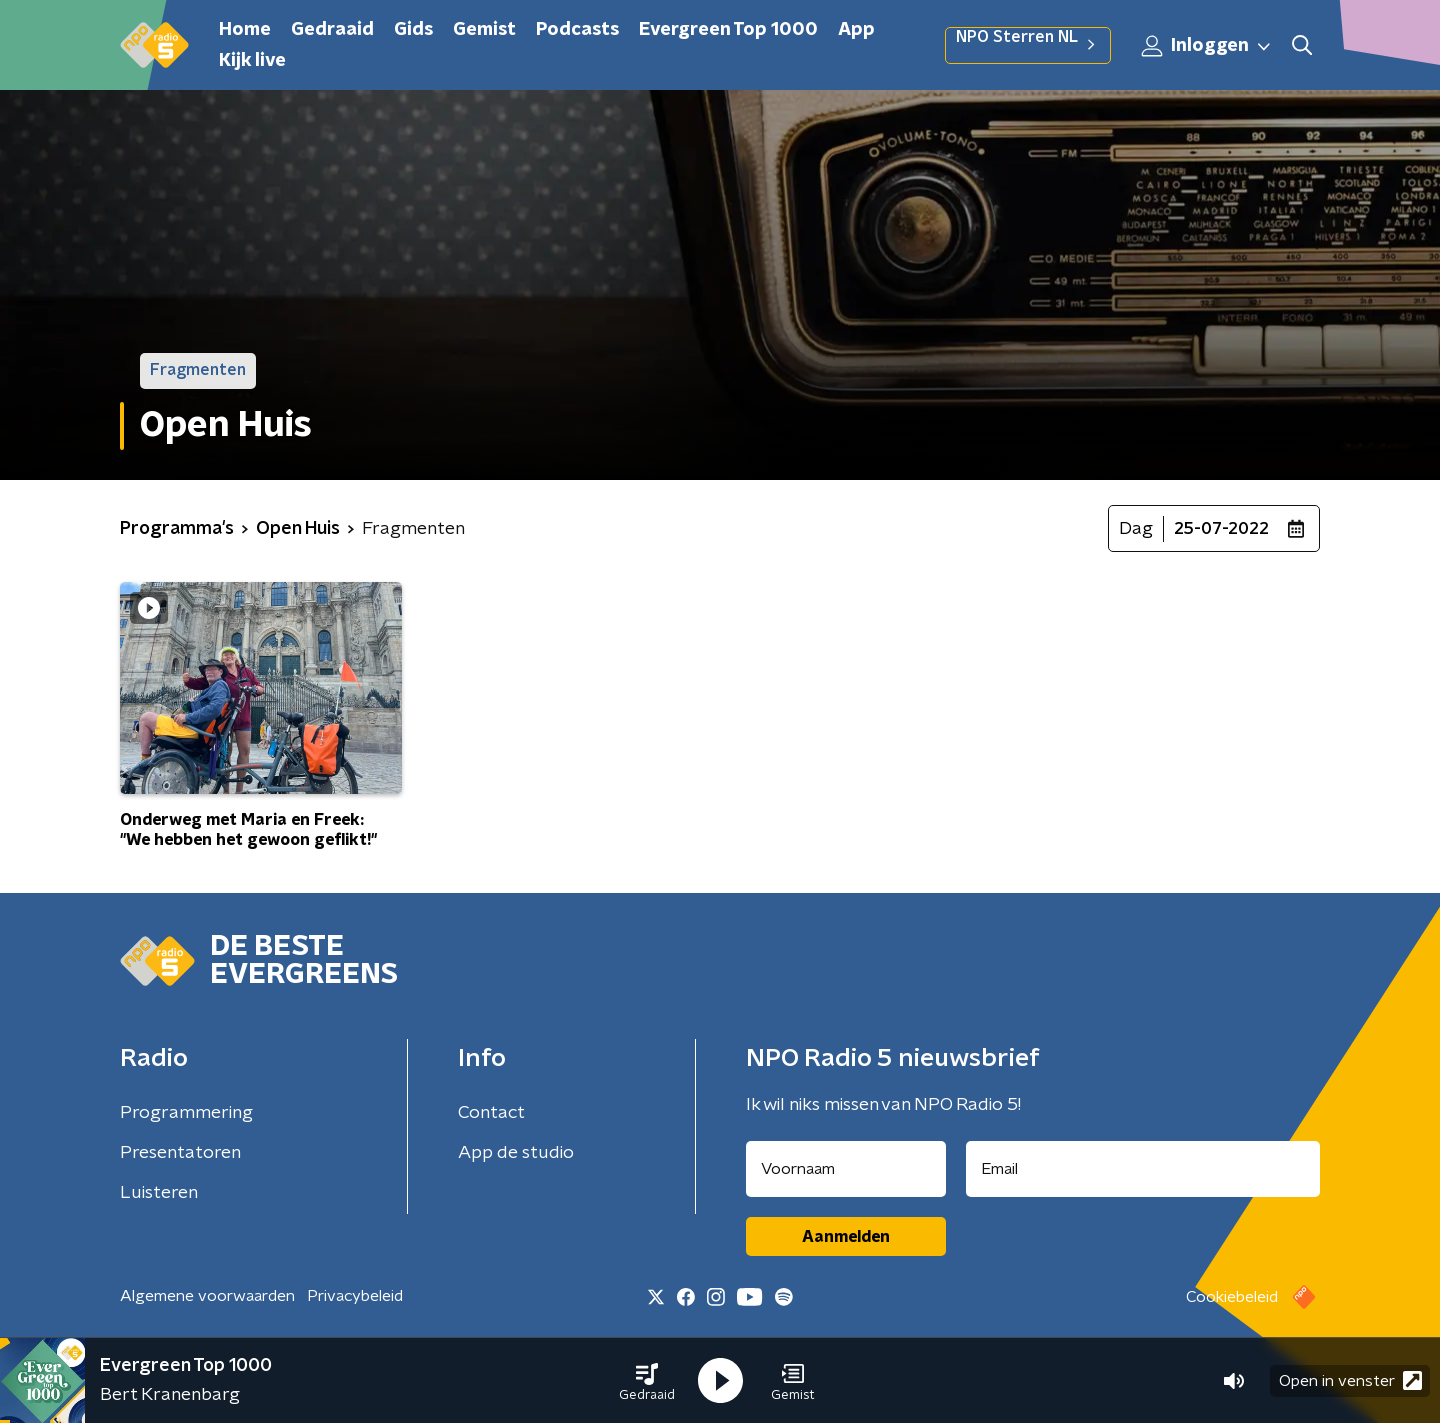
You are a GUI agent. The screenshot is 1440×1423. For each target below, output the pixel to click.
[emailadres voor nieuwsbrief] (1143, 1169)
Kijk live (252, 61)
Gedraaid (332, 30)
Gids (413, 30)
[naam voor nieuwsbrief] (846, 1169)
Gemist (484, 30)
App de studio (516, 1153)
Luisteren (159, 1193)
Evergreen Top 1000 (728, 30)
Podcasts (577, 30)
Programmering (186, 1113)
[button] (647, 1381)
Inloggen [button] (1207, 46)
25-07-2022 (1221, 529)
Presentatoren (180, 1153)
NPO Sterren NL (1028, 45)
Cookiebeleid (1232, 1297)
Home (245, 30)
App (856, 30)
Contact (491, 1113)
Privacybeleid (355, 1296)
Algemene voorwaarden (207, 1296)
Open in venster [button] (1350, 1380)
